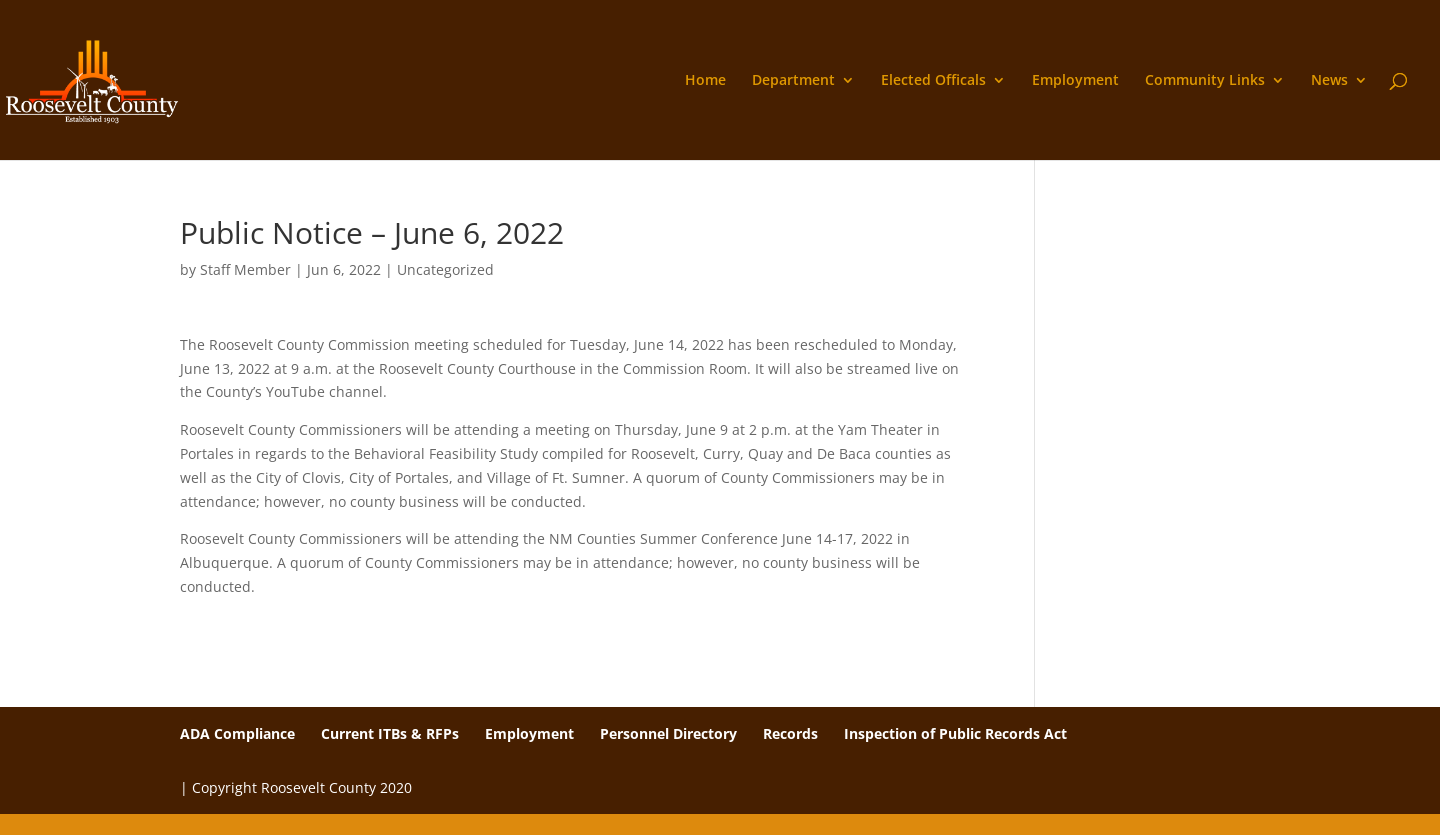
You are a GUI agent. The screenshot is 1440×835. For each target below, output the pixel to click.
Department (793, 81)
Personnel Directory (668, 733)
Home (705, 81)
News (1329, 81)
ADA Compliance (237, 733)
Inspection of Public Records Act (955, 733)
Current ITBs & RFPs (390, 733)
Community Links (1205, 81)
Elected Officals (933, 81)
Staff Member (245, 269)
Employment (1075, 81)
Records (790, 733)
